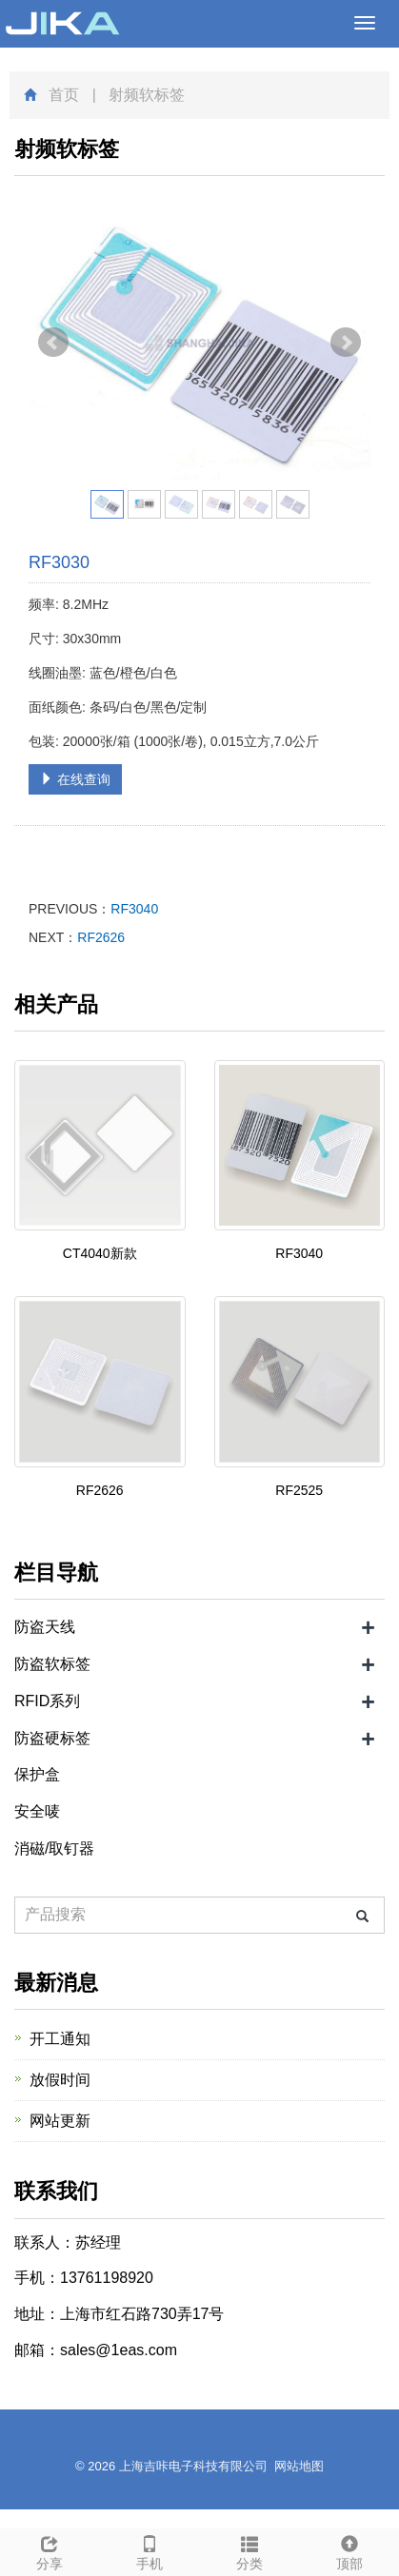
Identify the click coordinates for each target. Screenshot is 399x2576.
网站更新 (60, 2121)
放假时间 (60, 2080)
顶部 (349, 2550)
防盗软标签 (52, 1664)
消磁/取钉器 (54, 1848)
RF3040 (134, 908)
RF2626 (101, 937)
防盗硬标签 (52, 1738)
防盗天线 (44, 1627)
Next (345, 342)
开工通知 (60, 2039)
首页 (64, 95)
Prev (53, 342)
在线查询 (75, 779)
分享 (50, 2550)
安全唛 (37, 1811)
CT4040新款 (100, 1253)
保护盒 (37, 1774)
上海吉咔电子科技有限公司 (193, 2466)
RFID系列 (47, 1701)
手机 (150, 2550)
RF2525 (299, 1490)
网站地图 (299, 2466)
